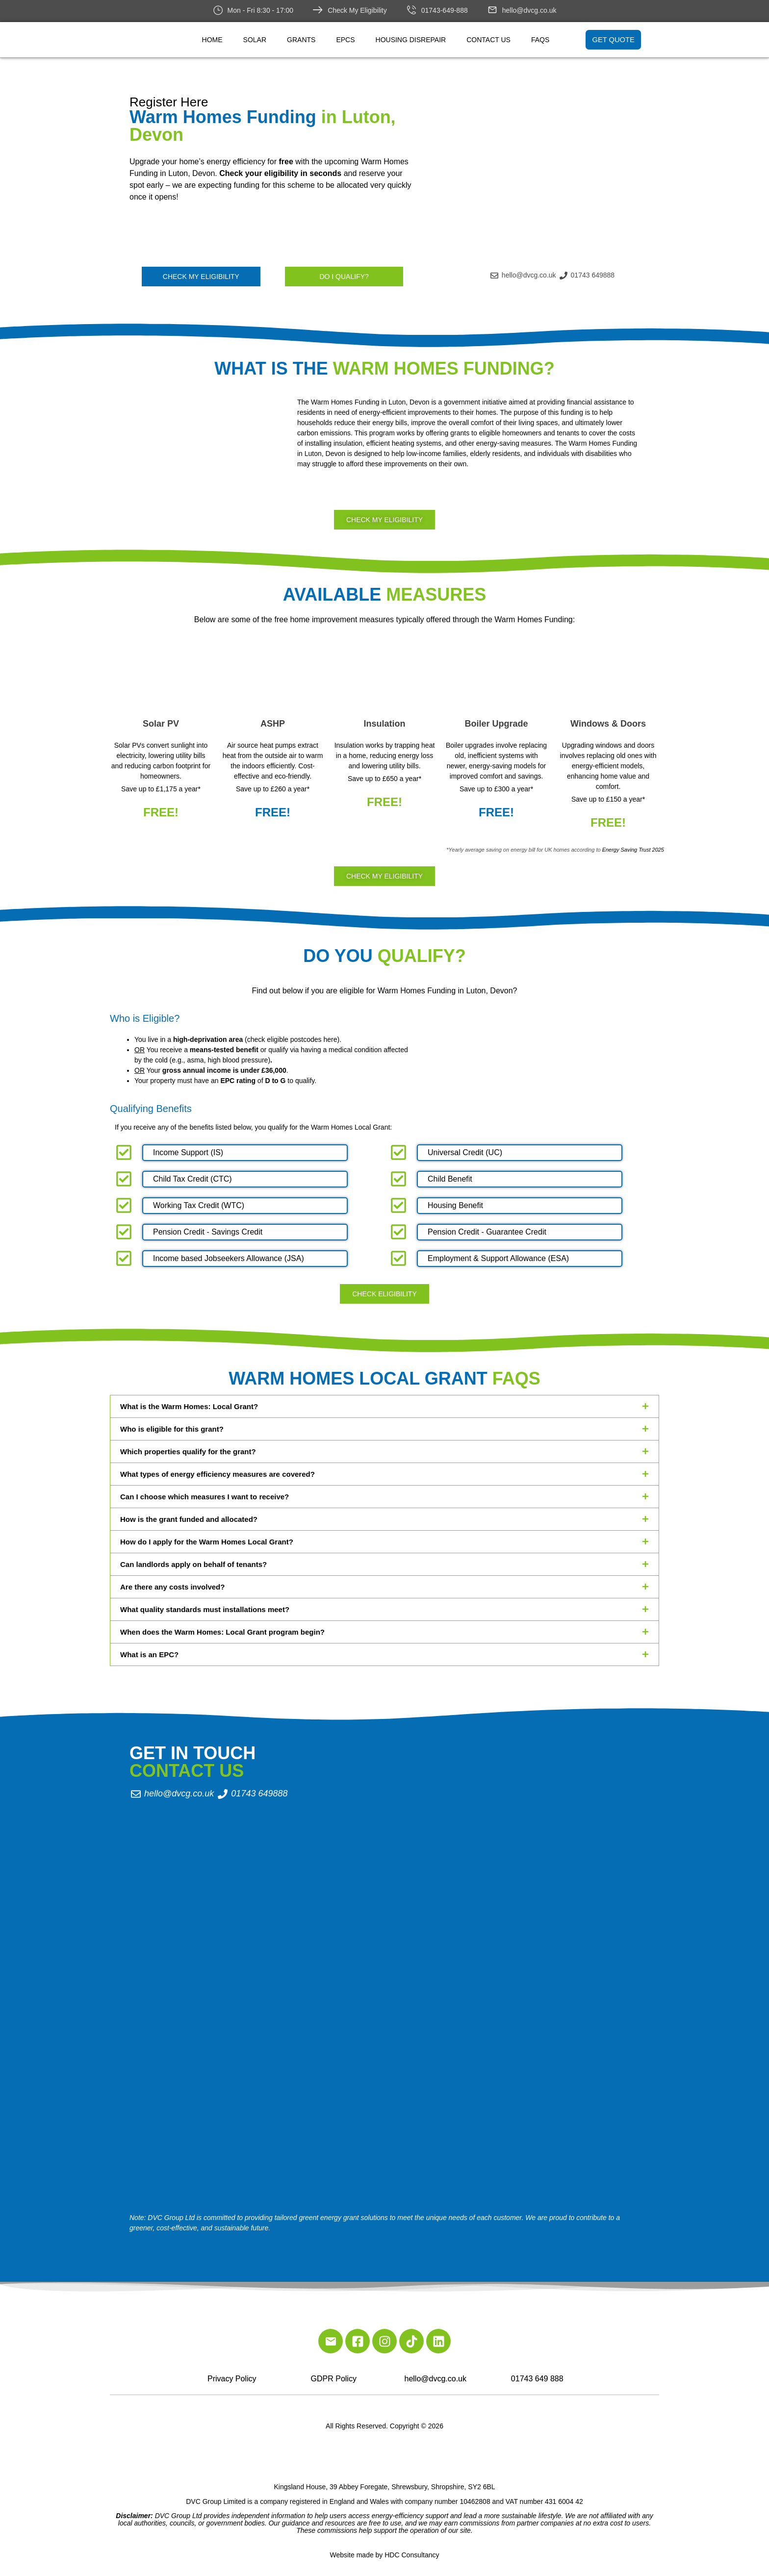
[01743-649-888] (411, 10)
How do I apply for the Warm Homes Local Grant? (206, 1542)
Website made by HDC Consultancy (384, 2555)
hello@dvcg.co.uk (529, 10)
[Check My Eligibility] (318, 10)
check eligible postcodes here (292, 1039)
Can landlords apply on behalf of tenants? (193, 1564)
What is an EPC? (149, 1654)
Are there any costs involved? (172, 1587)
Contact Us (488, 40)
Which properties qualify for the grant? (188, 1451)
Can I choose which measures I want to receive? (204, 1496)
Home (212, 40)
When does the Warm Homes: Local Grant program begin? (222, 1632)
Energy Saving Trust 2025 (633, 850)
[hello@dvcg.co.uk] (492, 10)
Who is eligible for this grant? (172, 1429)
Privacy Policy (231, 2378)
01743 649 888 (537, 2378)
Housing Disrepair (411, 40)
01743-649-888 (444, 10)
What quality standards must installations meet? (204, 1609)
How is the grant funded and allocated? (188, 1519)
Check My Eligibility (357, 10)
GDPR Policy (334, 2378)
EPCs (345, 40)
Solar (254, 40)
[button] (384, 1406)
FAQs (540, 40)
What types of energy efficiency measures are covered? (217, 1474)
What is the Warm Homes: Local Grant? (189, 1406)
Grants (301, 40)
